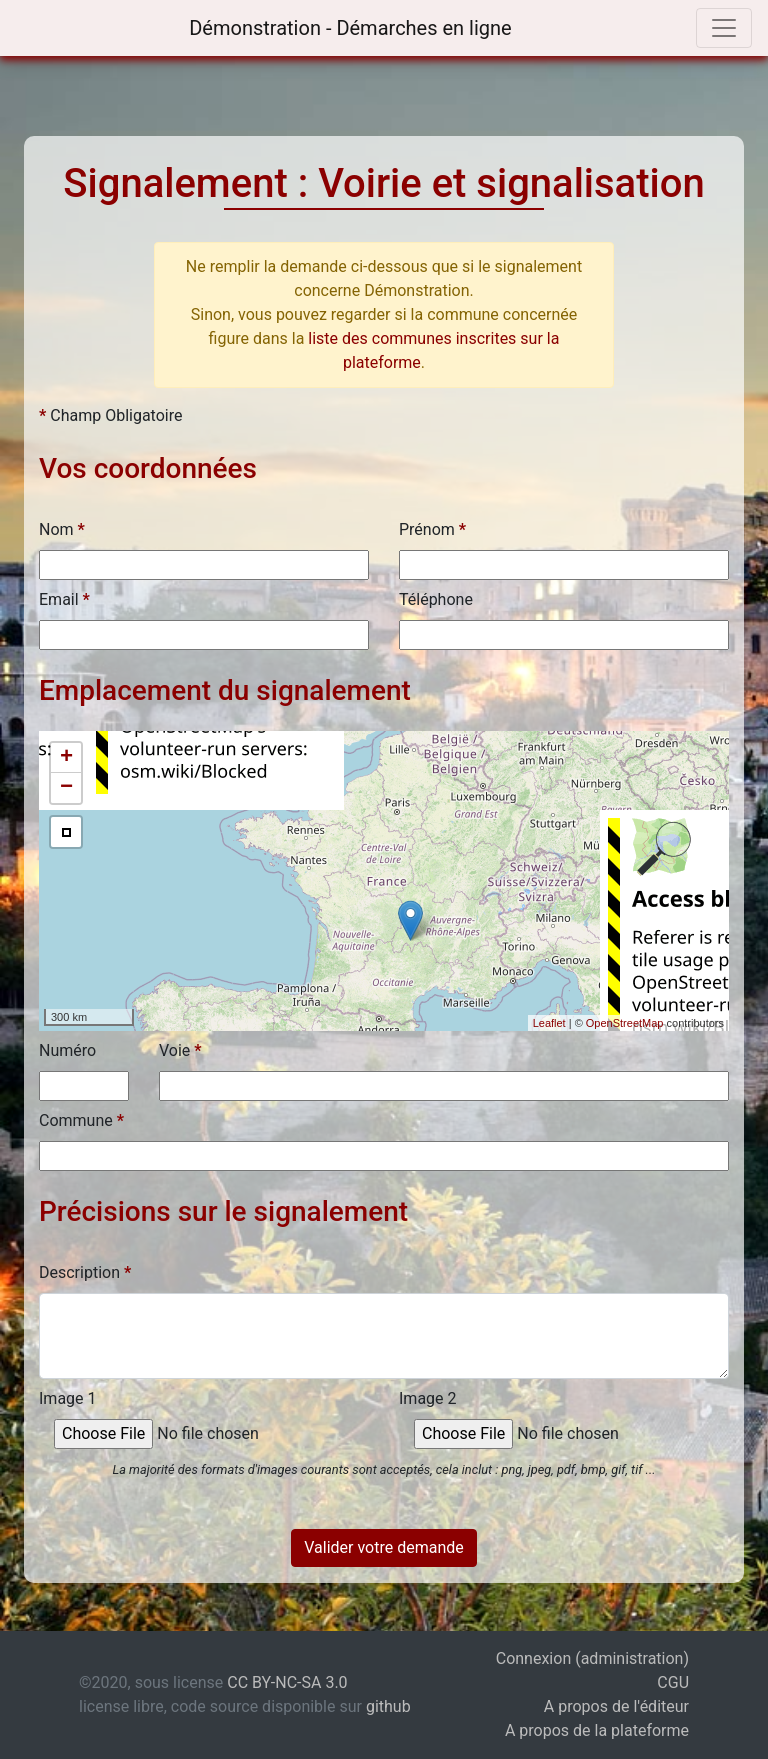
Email (64, 599)
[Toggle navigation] (724, 28)
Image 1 (68, 1398)
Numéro (67, 1050)
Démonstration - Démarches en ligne (347, 28)
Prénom (432, 529)
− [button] (66, 788)
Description (85, 1272)
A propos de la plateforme (597, 1730)
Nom (62, 529)
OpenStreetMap (625, 1023)
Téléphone (436, 599)
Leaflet (549, 1023)
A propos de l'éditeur (616, 1706)
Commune (81, 1120)
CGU (673, 1682)
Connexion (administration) (592, 1658)
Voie (180, 1050)
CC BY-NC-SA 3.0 (287, 1682)
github (388, 1706)
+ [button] (66, 758)
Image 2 (428, 1398)
